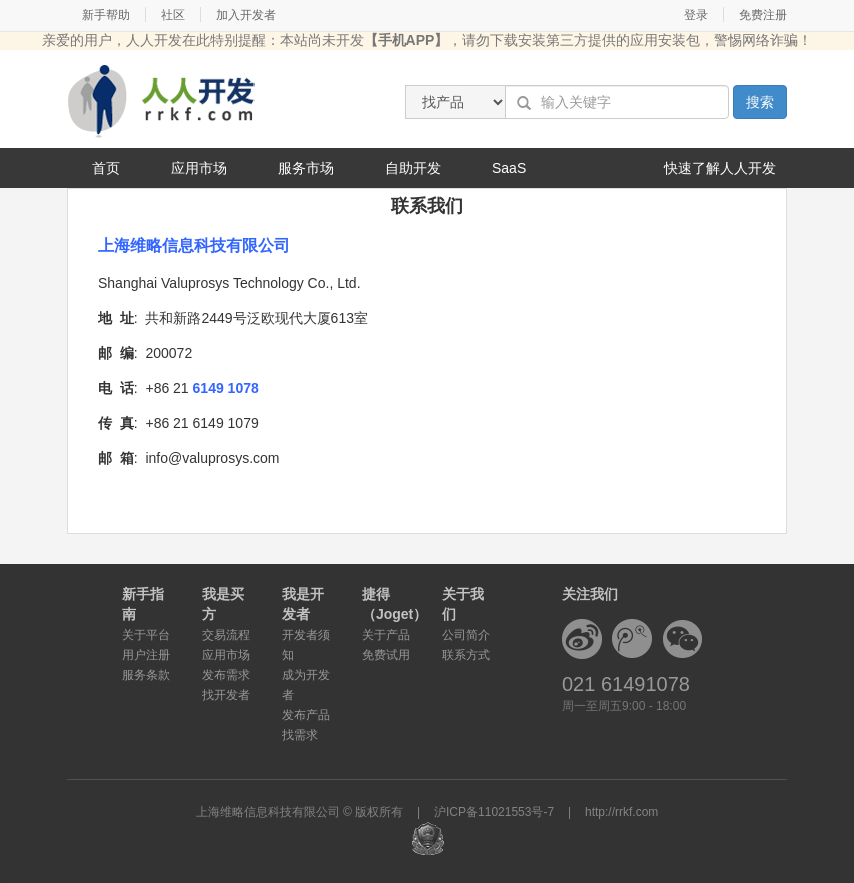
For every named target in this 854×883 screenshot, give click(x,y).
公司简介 (466, 635)
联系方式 (466, 655)
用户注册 (146, 655)
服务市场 (306, 168)
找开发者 (226, 695)
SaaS (509, 168)
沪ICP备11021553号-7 (494, 812)
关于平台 (146, 635)
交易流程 (226, 635)
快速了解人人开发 (720, 168)
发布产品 (306, 715)
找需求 (300, 735)
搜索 (760, 102)
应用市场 (199, 168)
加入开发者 (246, 15)
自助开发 (413, 168)
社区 (173, 15)
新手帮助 (106, 15)
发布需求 (226, 675)
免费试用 (386, 655)
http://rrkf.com (621, 812)
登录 (696, 15)
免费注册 (763, 15)
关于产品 (386, 635)
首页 (106, 168)
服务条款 (146, 675)
